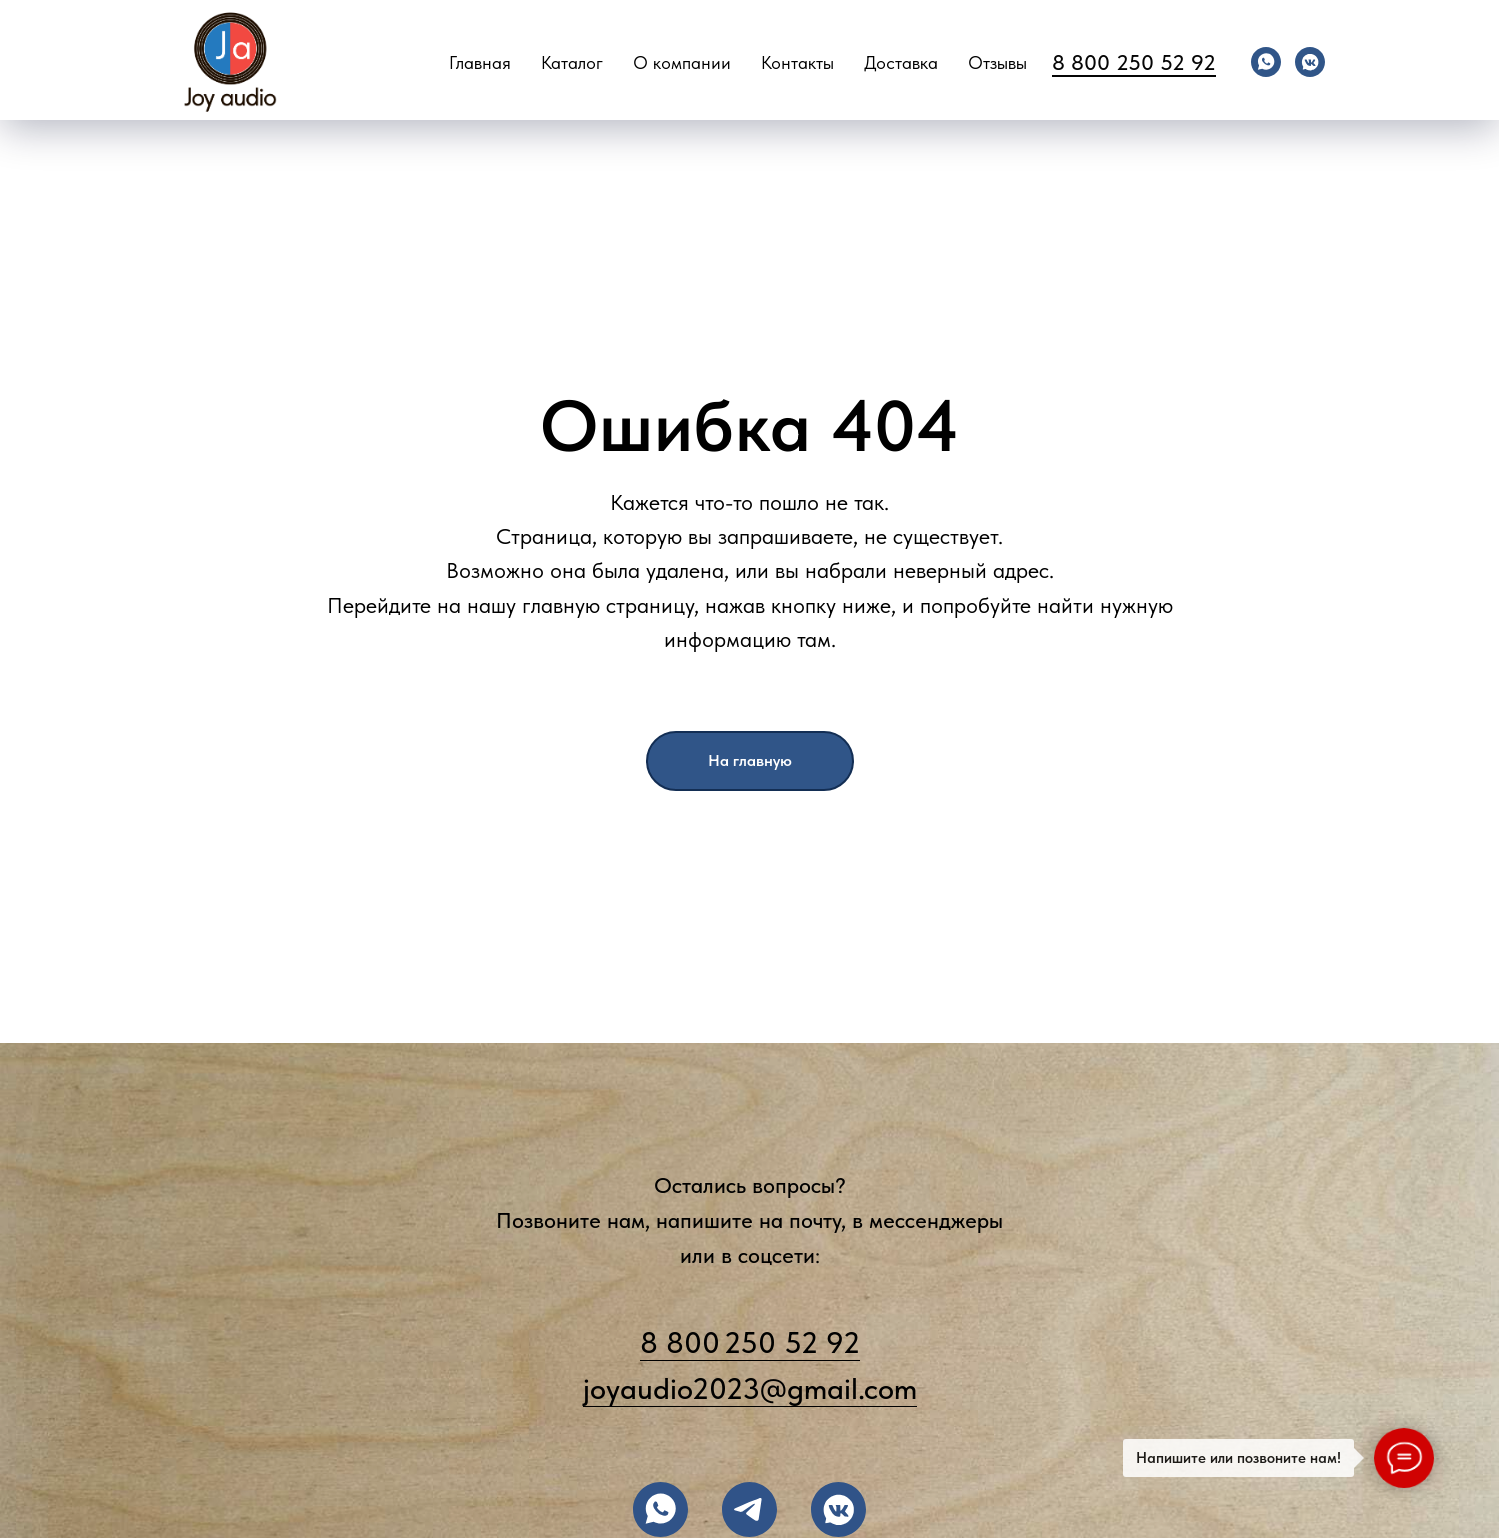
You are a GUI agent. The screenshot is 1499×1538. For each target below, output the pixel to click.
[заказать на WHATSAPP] (660, 1509)
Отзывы (997, 62)
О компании (682, 62)
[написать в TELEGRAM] (749, 1509)
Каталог (572, 62)
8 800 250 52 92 (1134, 62)
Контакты (797, 62)
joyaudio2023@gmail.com (750, 1388)
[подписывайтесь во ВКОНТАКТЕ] (838, 1509)
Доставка (901, 62)
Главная (480, 62)
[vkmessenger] (1310, 62)
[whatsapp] (1266, 62)
